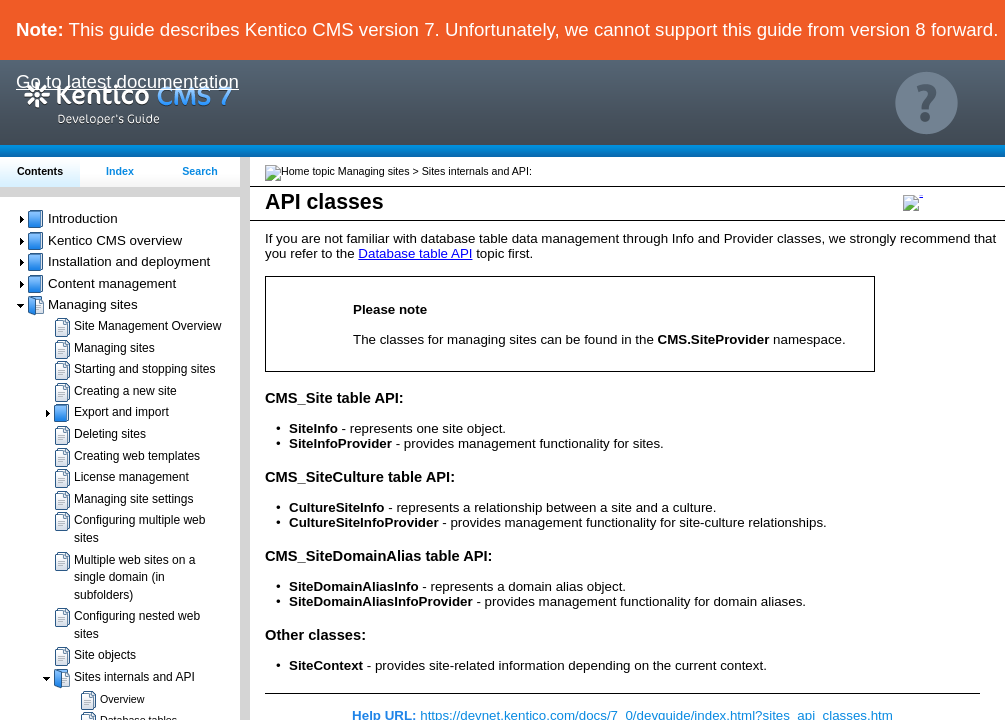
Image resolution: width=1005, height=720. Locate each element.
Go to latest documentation (127, 81)
